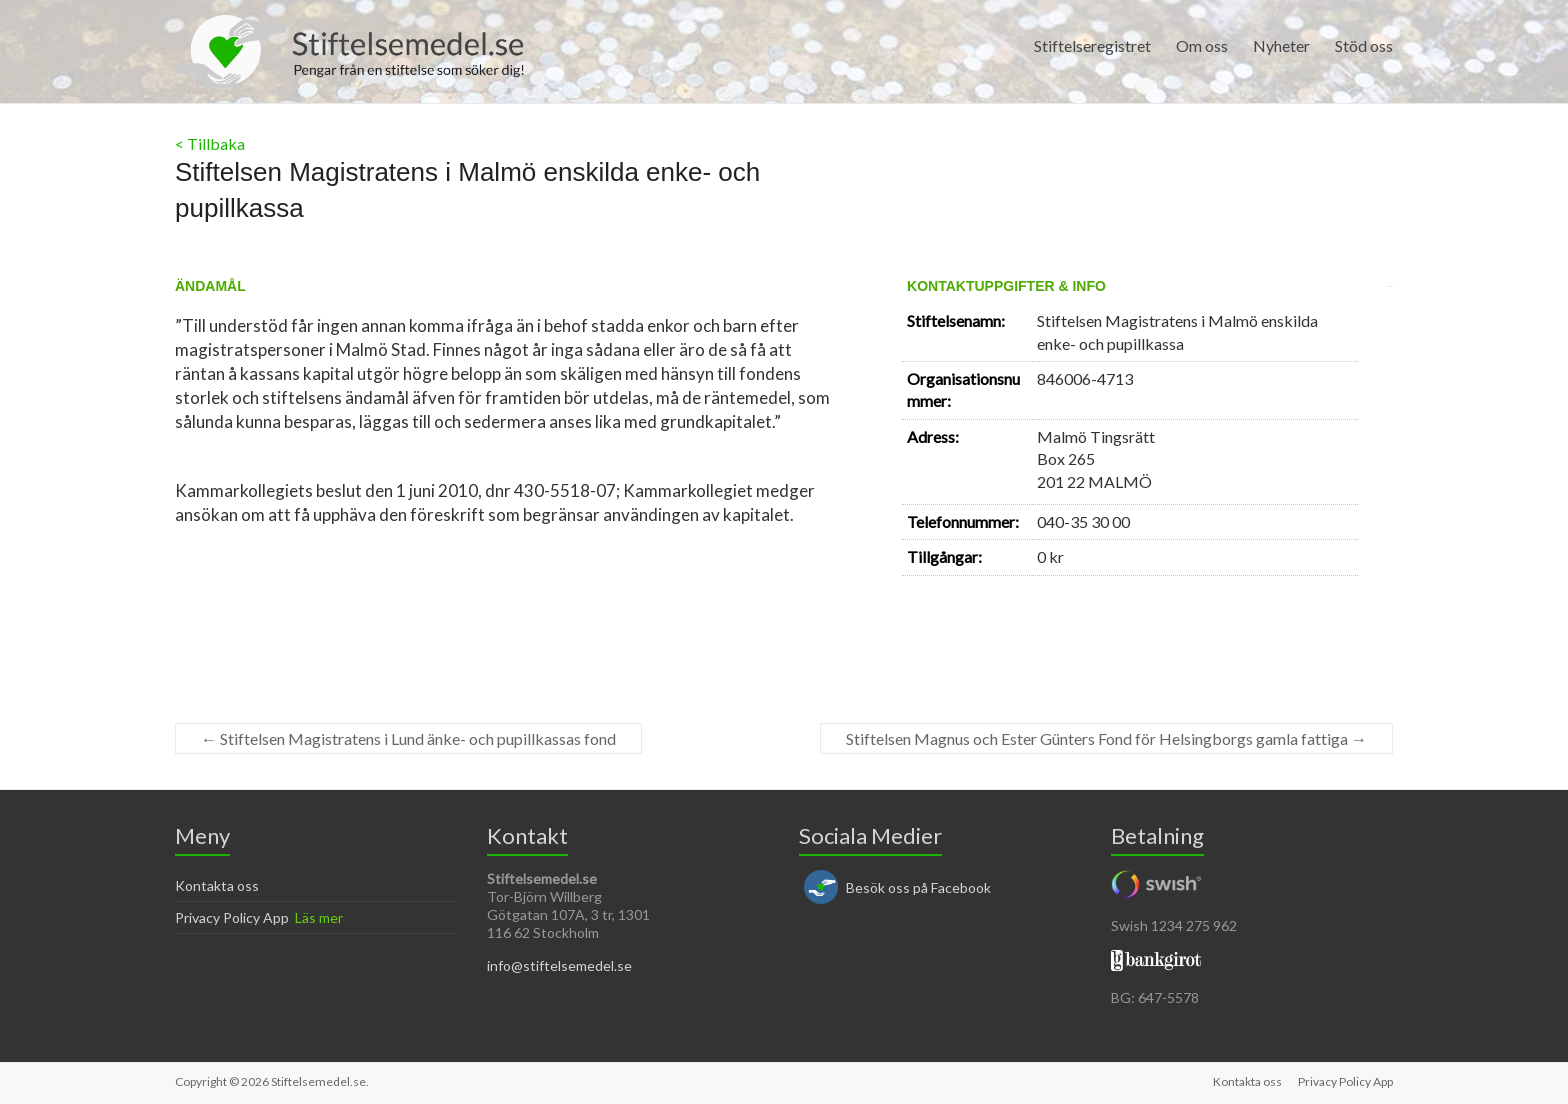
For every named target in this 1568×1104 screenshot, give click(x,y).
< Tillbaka (210, 143)
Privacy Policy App (232, 917)
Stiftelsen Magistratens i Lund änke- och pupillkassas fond (408, 738)
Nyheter (1281, 45)
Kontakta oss (217, 885)
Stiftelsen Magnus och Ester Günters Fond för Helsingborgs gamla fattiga (1106, 738)
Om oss (1202, 45)
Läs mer (319, 917)
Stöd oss (1364, 45)
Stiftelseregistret (1092, 45)
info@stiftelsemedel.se (559, 965)
